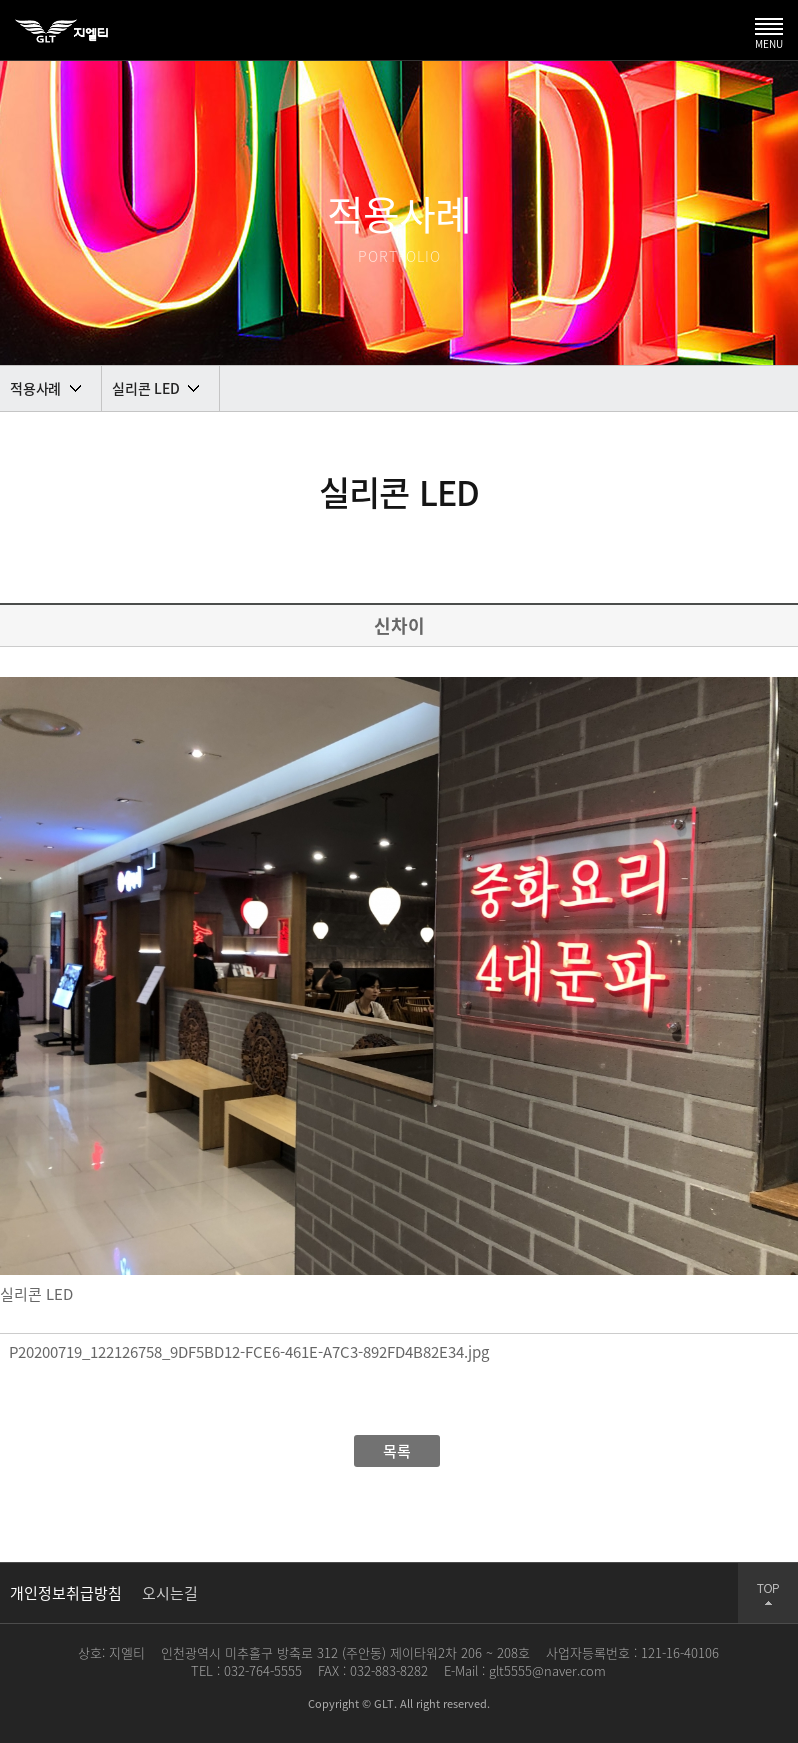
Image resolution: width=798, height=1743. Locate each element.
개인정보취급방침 (66, 1593)
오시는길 (170, 1593)
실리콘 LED (145, 388)
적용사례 (35, 388)
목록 (397, 1451)
